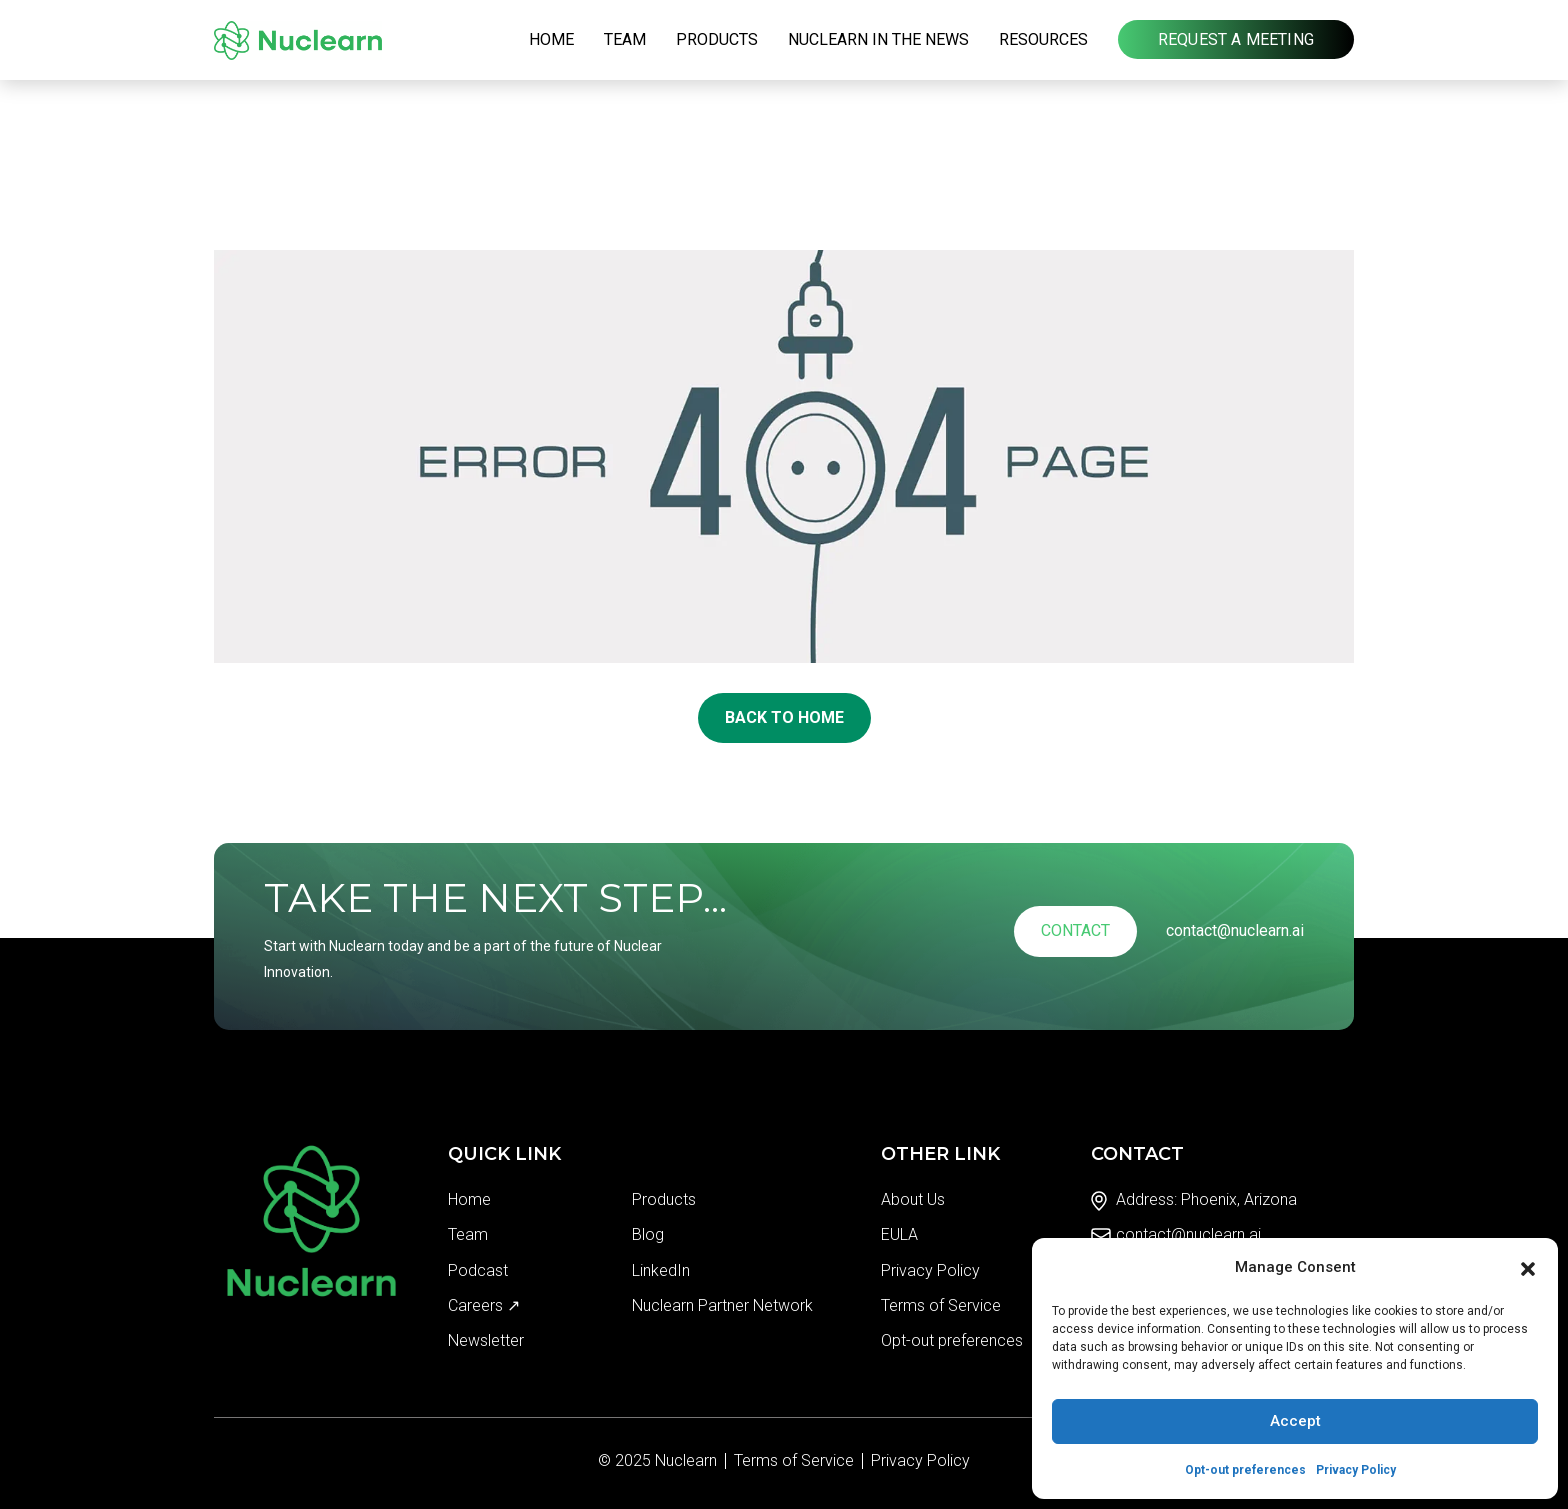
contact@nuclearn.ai (1235, 930)
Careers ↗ (484, 1305)
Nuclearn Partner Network (722, 1305)
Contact (1075, 930)
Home (551, 39)
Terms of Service (941, 1305)
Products (717, 39)
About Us (913, 1199)
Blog (648, 1234)
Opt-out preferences (1245, 1470)
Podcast (478, 1270)
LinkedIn (661, 1270)
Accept (1295, 1421)
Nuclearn (686, 1461)
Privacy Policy (1356, 1470)
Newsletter (486, 1340)
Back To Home (784, 717)
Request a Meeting (1236, 39)
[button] (1528, 1267)
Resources (1043, 39)
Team (625, 39)
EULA (899, 1234)
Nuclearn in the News (878, 39)
